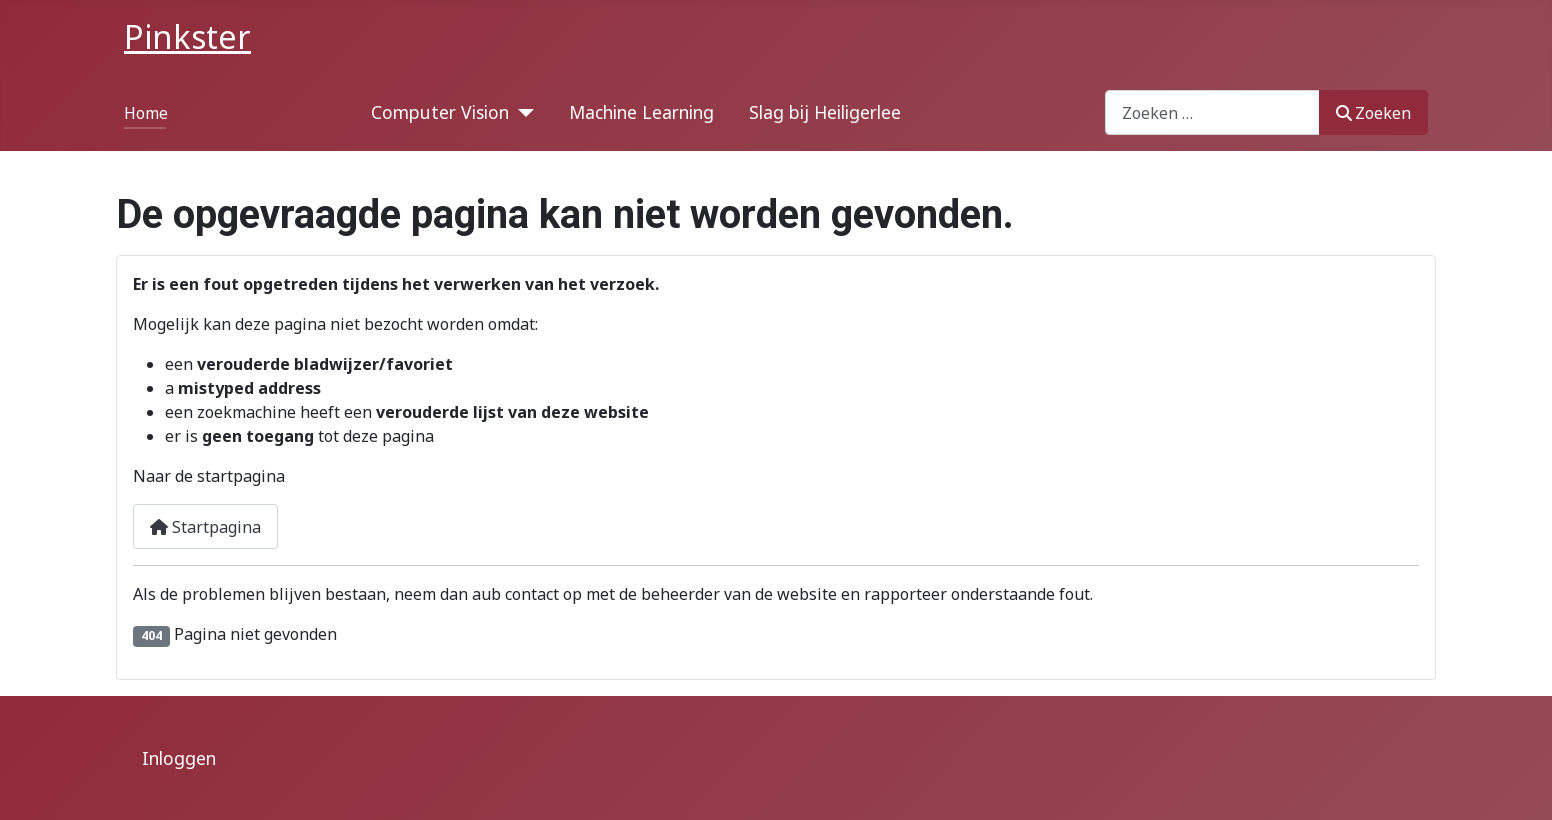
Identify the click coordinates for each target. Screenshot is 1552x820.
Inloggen (179, 758)
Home (146, 113)
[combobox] (1212, 112)
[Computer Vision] (521, 112)
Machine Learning (641, 112)
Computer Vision (440, 112)
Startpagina (205, 527)
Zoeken (1373, 113)
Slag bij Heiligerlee (825, 112)
